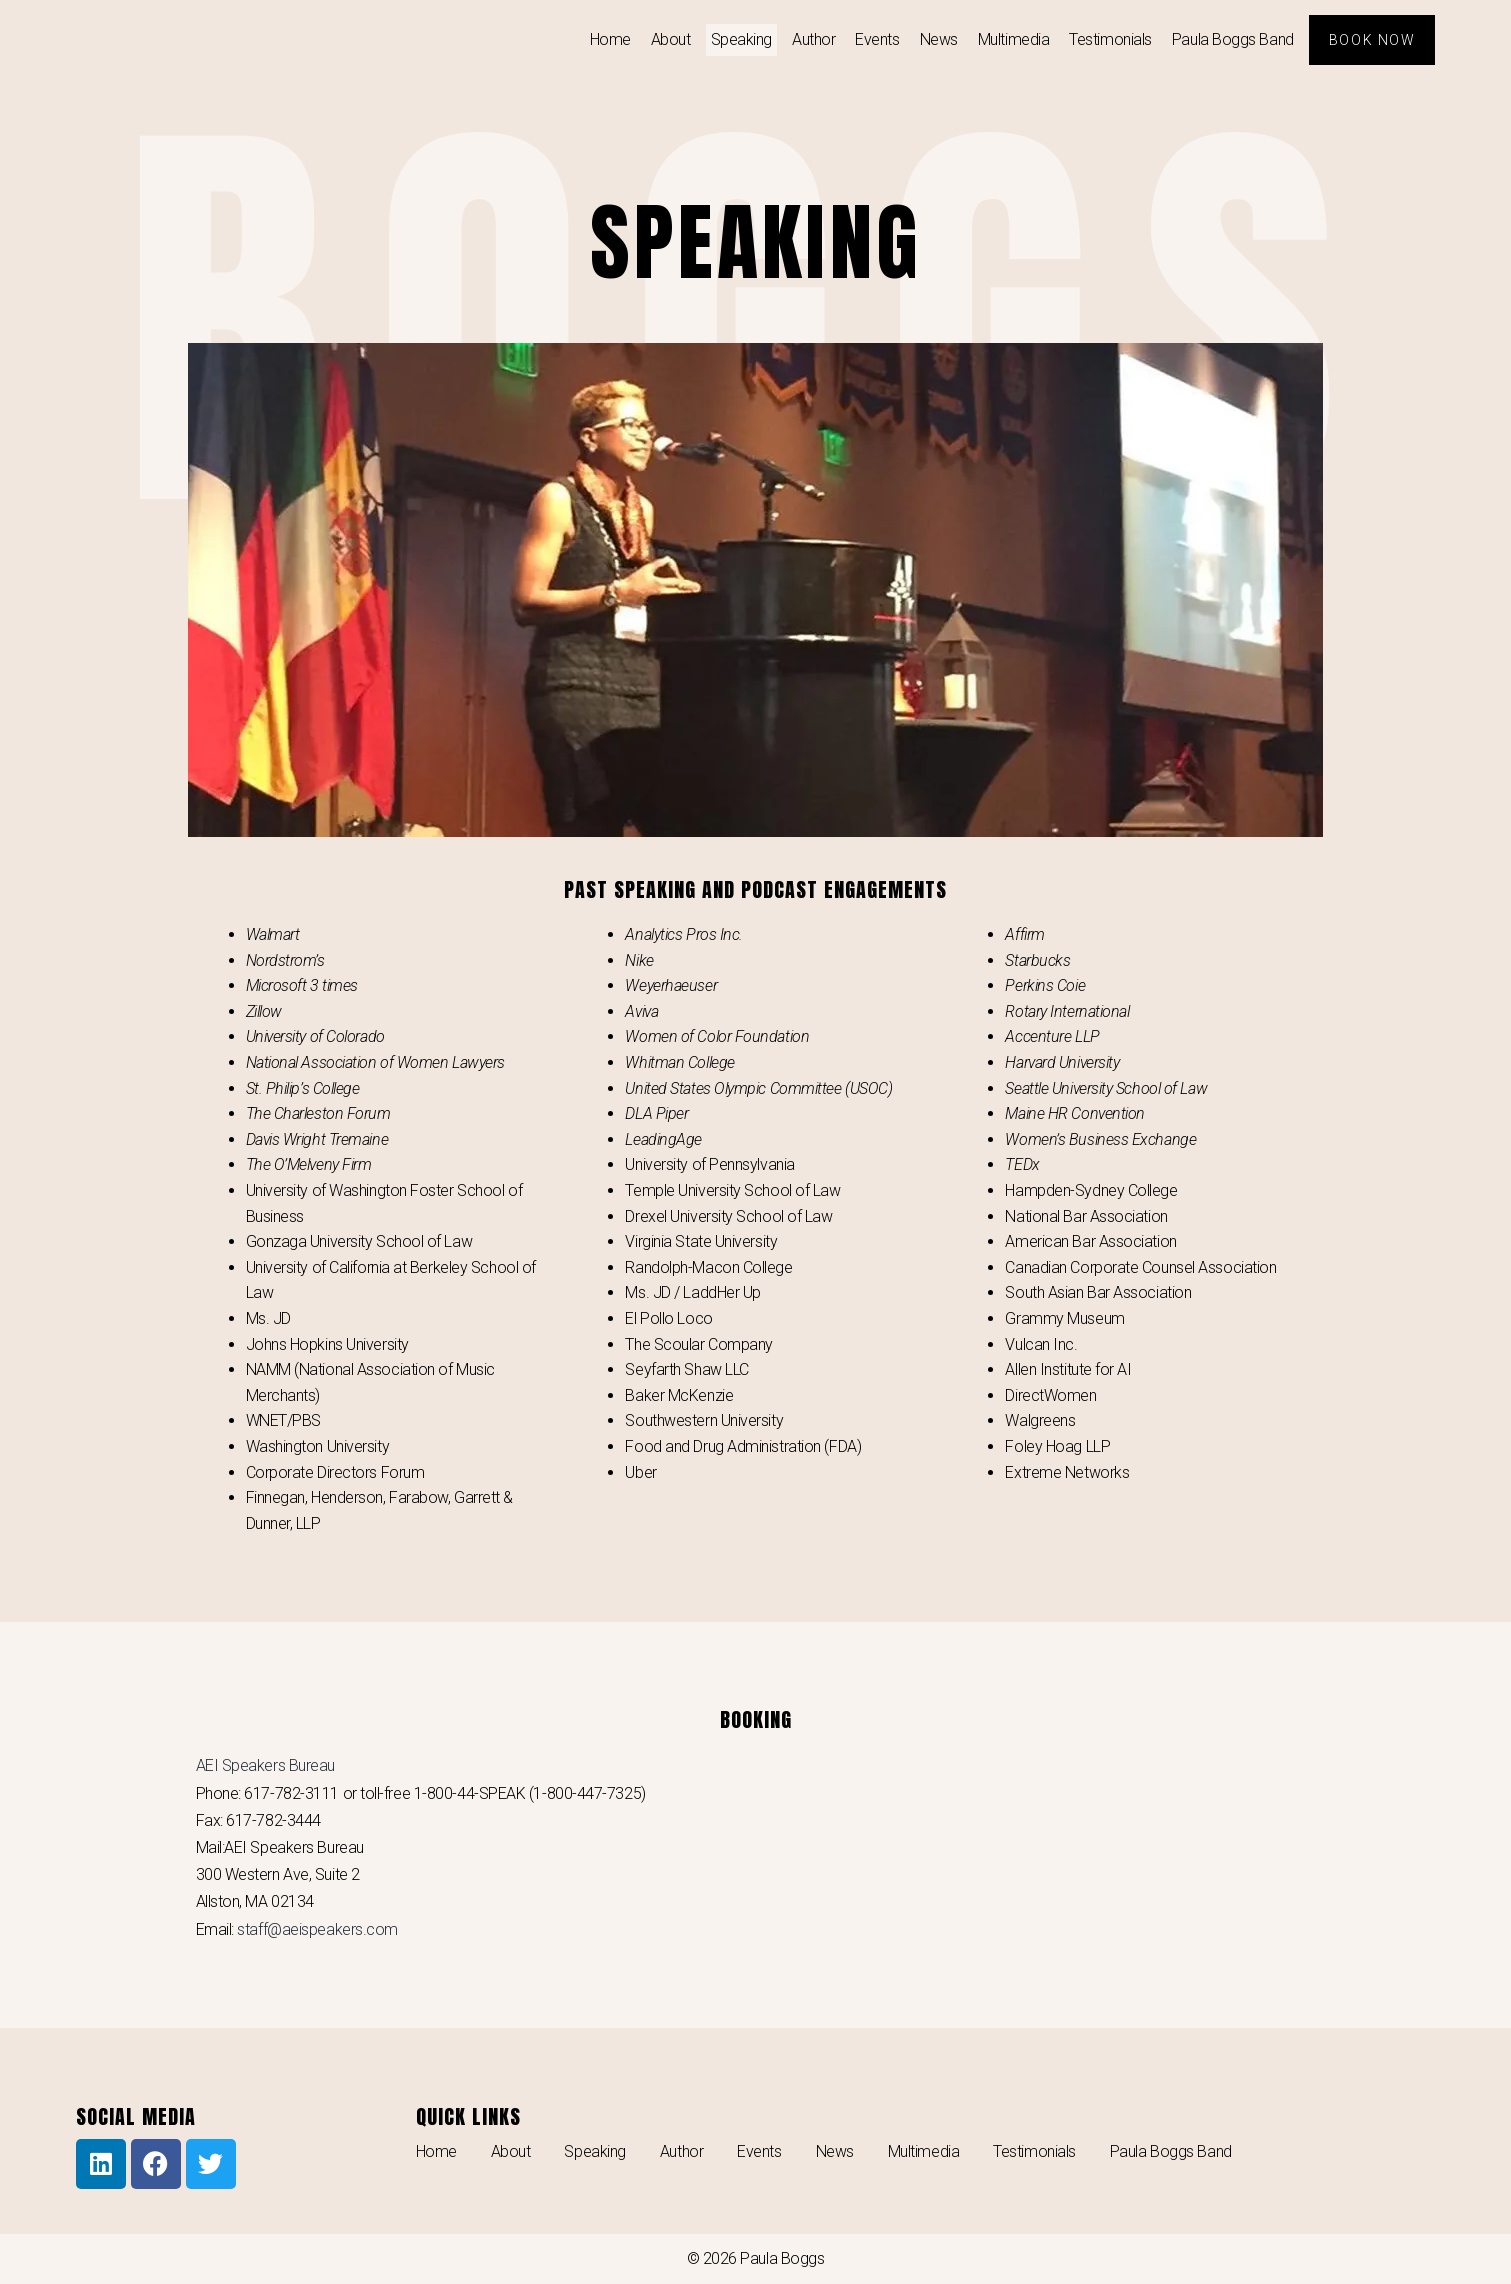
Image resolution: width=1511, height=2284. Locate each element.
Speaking (739, 39)
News (937, 39)
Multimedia (1012, 39)
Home (608, 39)
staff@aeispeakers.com (317, 1929)
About (669, 39)
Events (876, 39)
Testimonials (1109, 39)
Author (811, 39)
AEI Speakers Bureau (265, 1765)
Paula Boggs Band (1231, 39)
